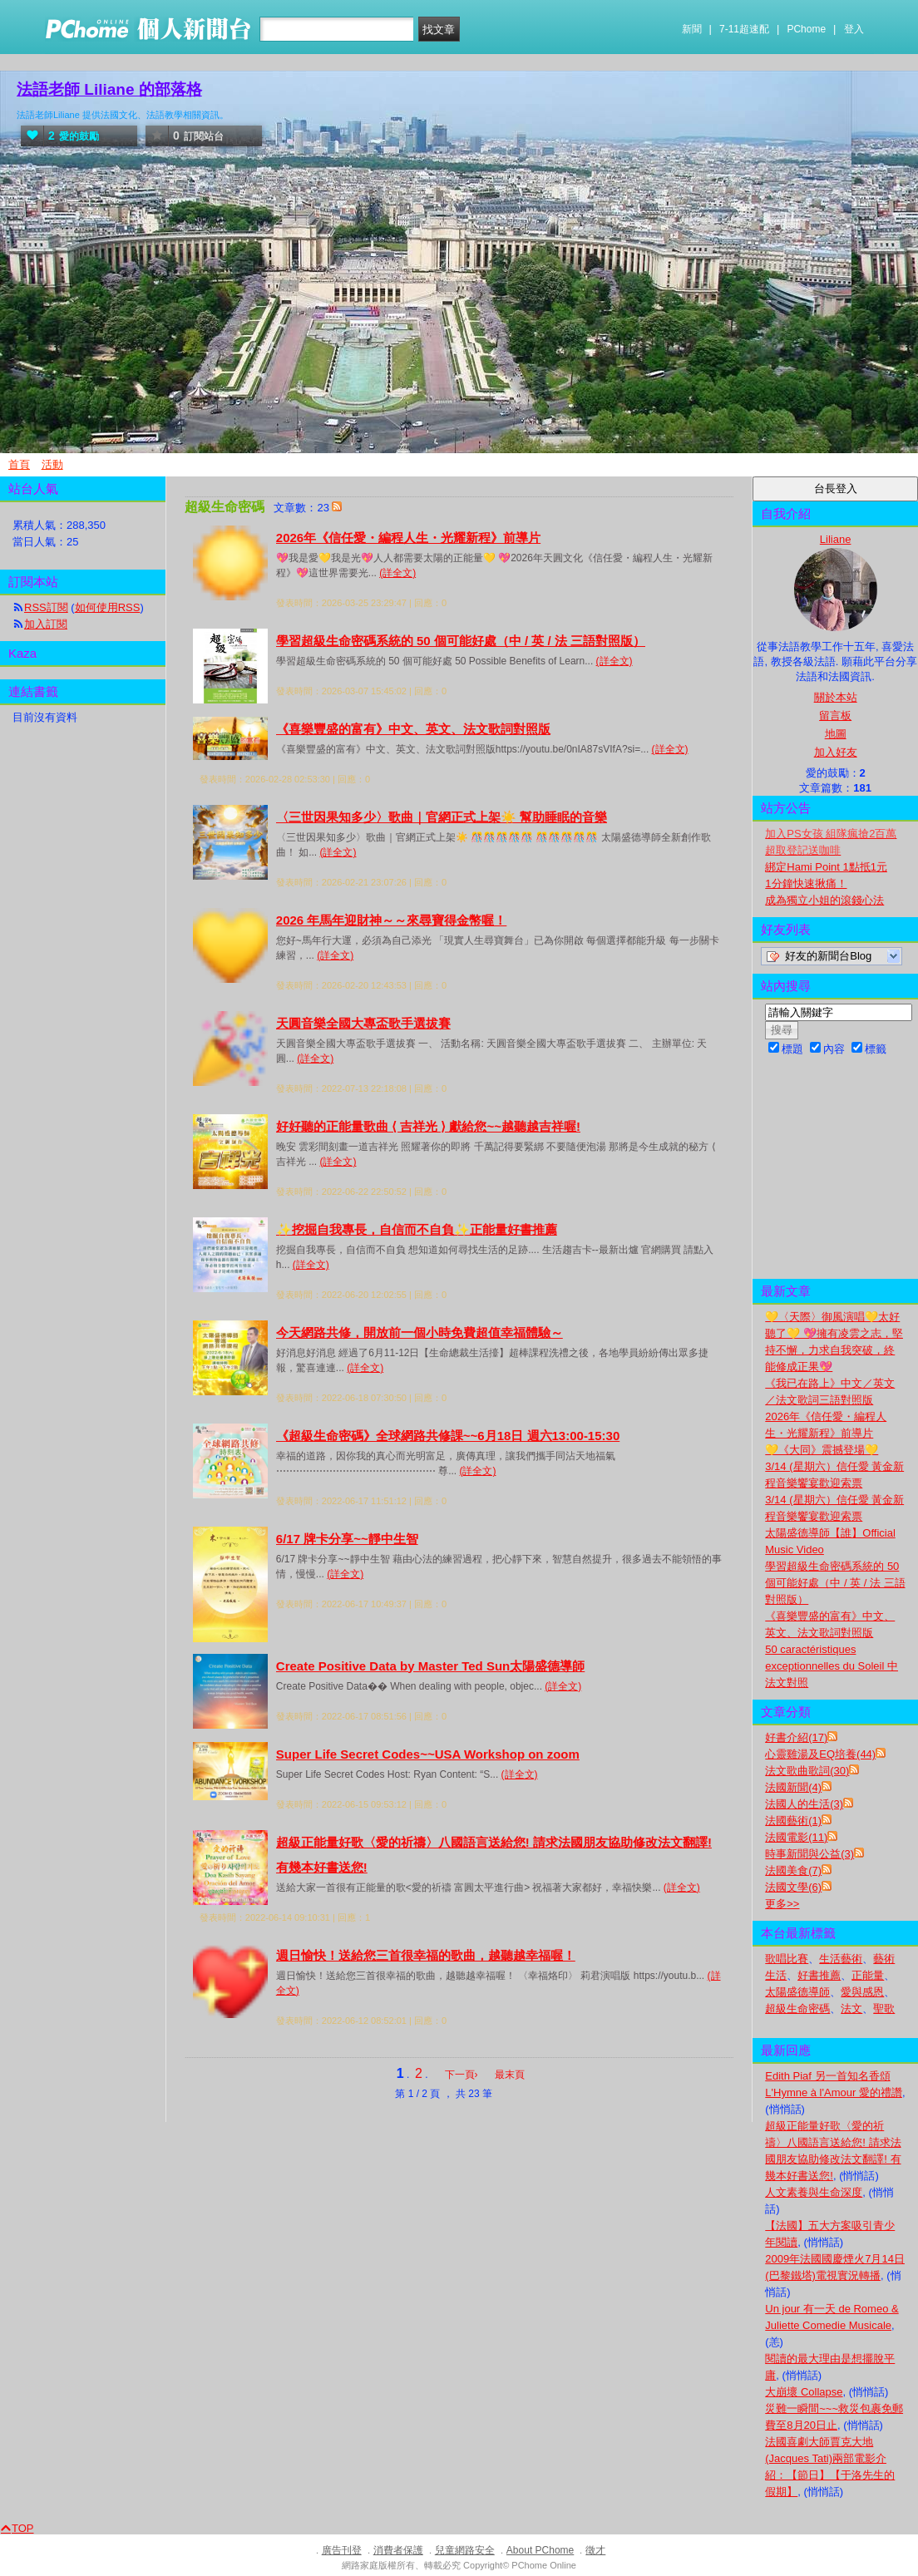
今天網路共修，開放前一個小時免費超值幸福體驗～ (419, 1332)
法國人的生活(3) (804, 1804)
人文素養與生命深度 (813, 2192)
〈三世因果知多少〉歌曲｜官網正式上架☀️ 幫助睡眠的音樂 (441, 817)
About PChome (540, 2550)
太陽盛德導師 (797, 1992)
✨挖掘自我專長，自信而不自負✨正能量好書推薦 (416, 1229)
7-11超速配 (744, 29)
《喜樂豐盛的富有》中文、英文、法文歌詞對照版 (413, 729)
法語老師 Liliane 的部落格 (109, 89)
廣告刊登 (342, 2550)
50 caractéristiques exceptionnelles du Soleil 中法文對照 (831, 1666)
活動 (52, 464)
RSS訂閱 (46, 607)
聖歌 (884, 2008)
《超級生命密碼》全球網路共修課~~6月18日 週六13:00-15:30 (447, 1436)
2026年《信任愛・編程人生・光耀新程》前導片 (408, 537)
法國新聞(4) (793, 1787)
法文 (851, 2008)
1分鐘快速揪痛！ (805, 883)
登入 (854, 29)
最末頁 (510, 2074)
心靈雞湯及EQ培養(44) (820, 1754)
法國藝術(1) (793, 1820)
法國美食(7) (793, 1870)
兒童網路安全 (465, 2550)
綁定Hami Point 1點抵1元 (826, 867)
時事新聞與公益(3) (809, 1854)
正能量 (867, 1975)
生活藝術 (840, 1958)
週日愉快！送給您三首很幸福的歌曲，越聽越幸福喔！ (425, 1955)
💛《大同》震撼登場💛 (821, 1449)
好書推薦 (819, 1975)
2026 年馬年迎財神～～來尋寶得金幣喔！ (391, 920)
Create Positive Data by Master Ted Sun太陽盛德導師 (430, 1666)
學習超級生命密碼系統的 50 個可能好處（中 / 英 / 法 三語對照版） (460, 641)
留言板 (835, 715)
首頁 (19, 464)
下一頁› (463, 2074)
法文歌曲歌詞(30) (807, 1770)
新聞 (692, 29)
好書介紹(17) (796, 1737)
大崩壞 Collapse (803, 2392)
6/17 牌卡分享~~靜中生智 (347, 1539)
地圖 (835, 734)
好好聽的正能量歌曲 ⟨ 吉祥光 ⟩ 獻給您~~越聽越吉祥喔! (428, 1126)
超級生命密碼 (797, 2008)
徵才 (595, 2550)
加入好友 (835, 752)
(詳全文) (397, 573)
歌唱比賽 (786, 1958)
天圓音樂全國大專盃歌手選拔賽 (363, 1023)
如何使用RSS (108, 607)
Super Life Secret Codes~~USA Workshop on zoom (428, 1754)
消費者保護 (398, 2550)
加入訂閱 (45, 624)
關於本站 (835, 697)
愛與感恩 (862, 1992)
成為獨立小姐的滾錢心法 (824, 900)
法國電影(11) (796, 1837)
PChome (806, 29)
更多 (782, 1903)
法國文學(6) (793, 1887)
